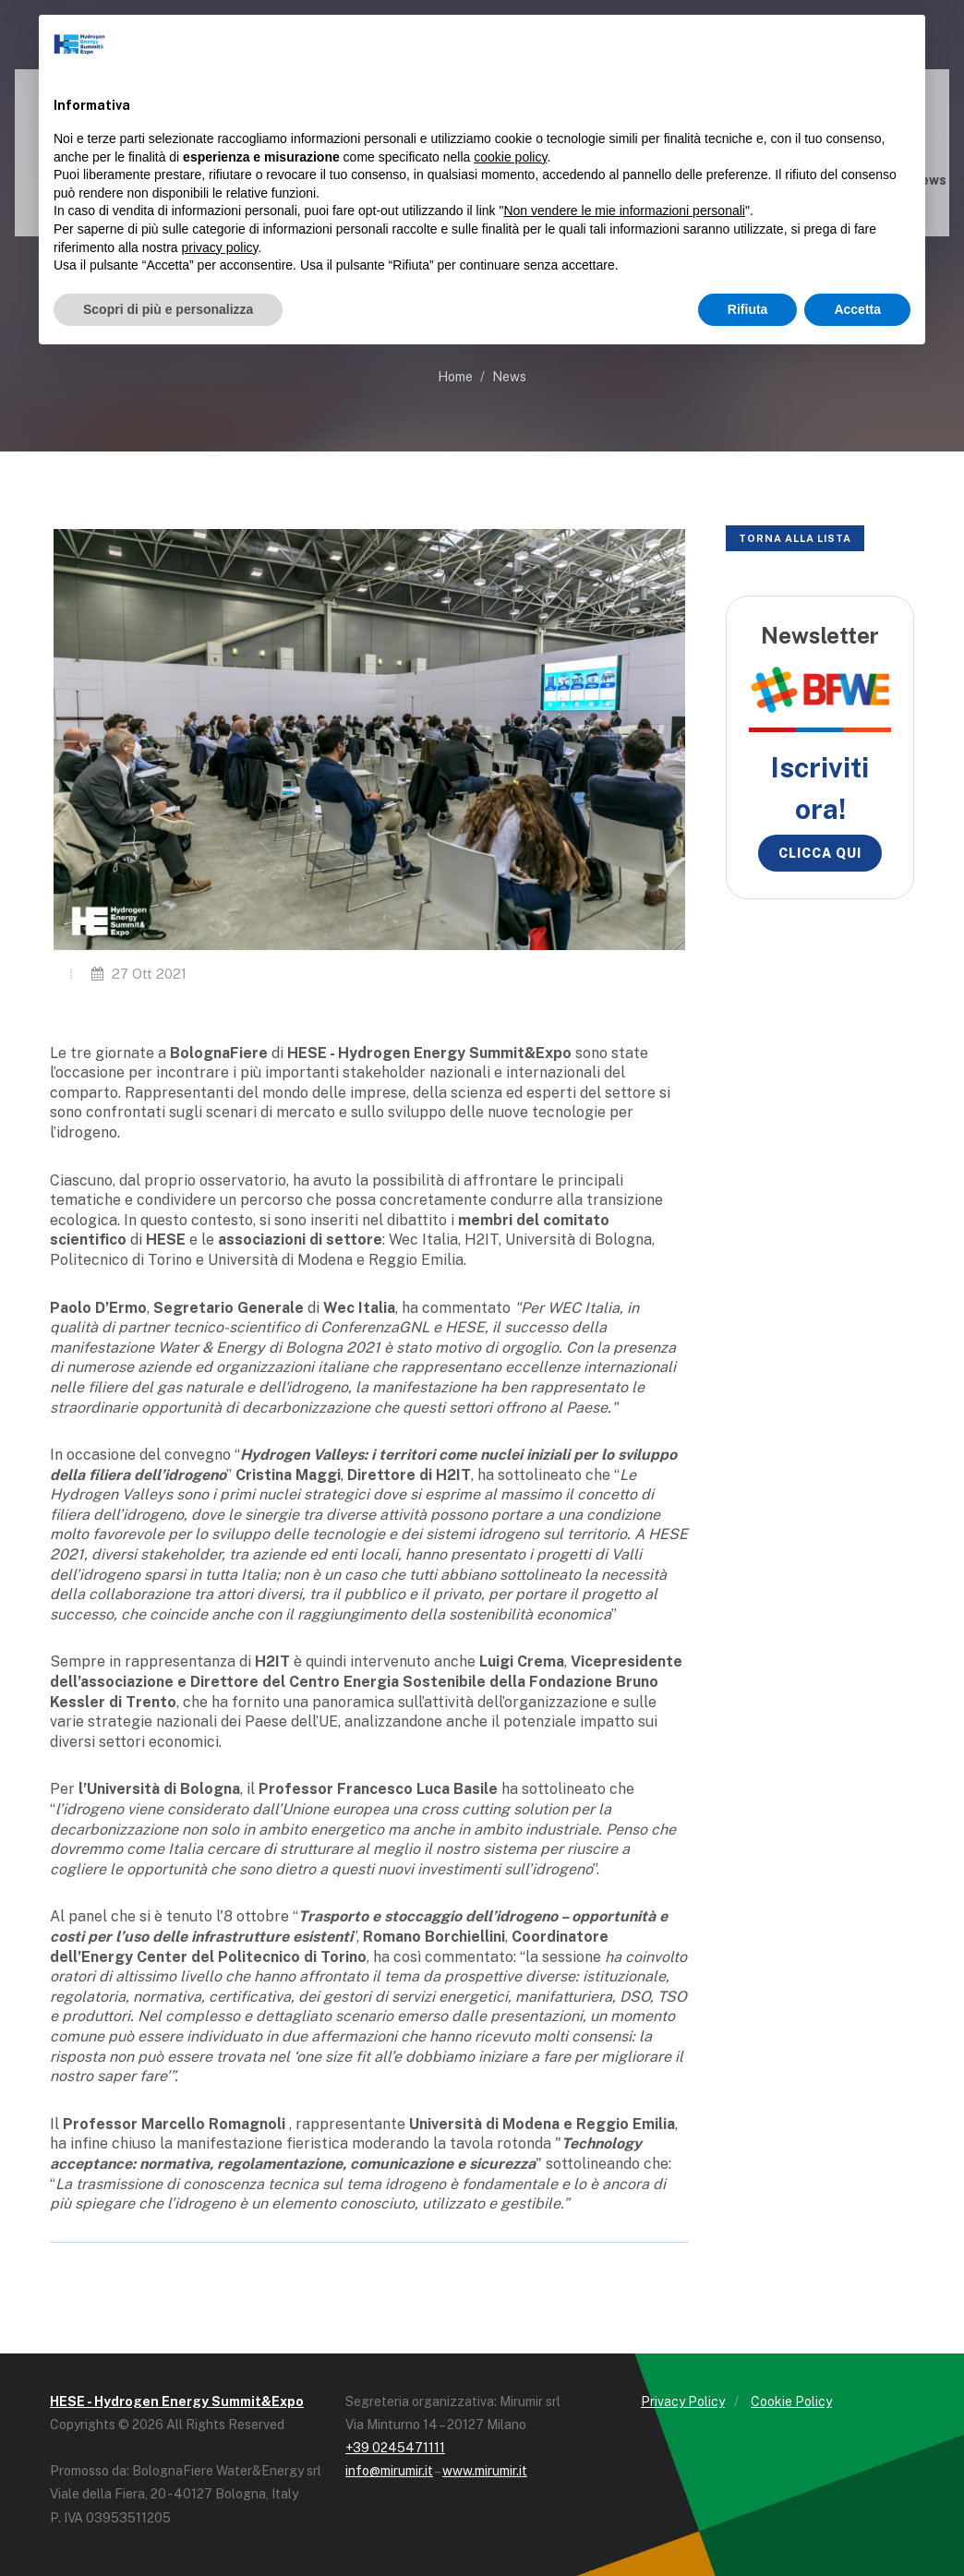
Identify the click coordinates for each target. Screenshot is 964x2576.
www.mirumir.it (484, 2470)
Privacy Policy (683, 2401)
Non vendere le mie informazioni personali (623, 210)
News (509, 376)
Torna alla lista (795, 538)
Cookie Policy (791, 2401)
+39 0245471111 (395, 2447)
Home (455, 376)
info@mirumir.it (389, 2470)
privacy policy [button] (220, 247)
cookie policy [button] (510, 157)
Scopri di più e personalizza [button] (168, 309)
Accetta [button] (857, 309)
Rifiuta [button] (748, 309)
